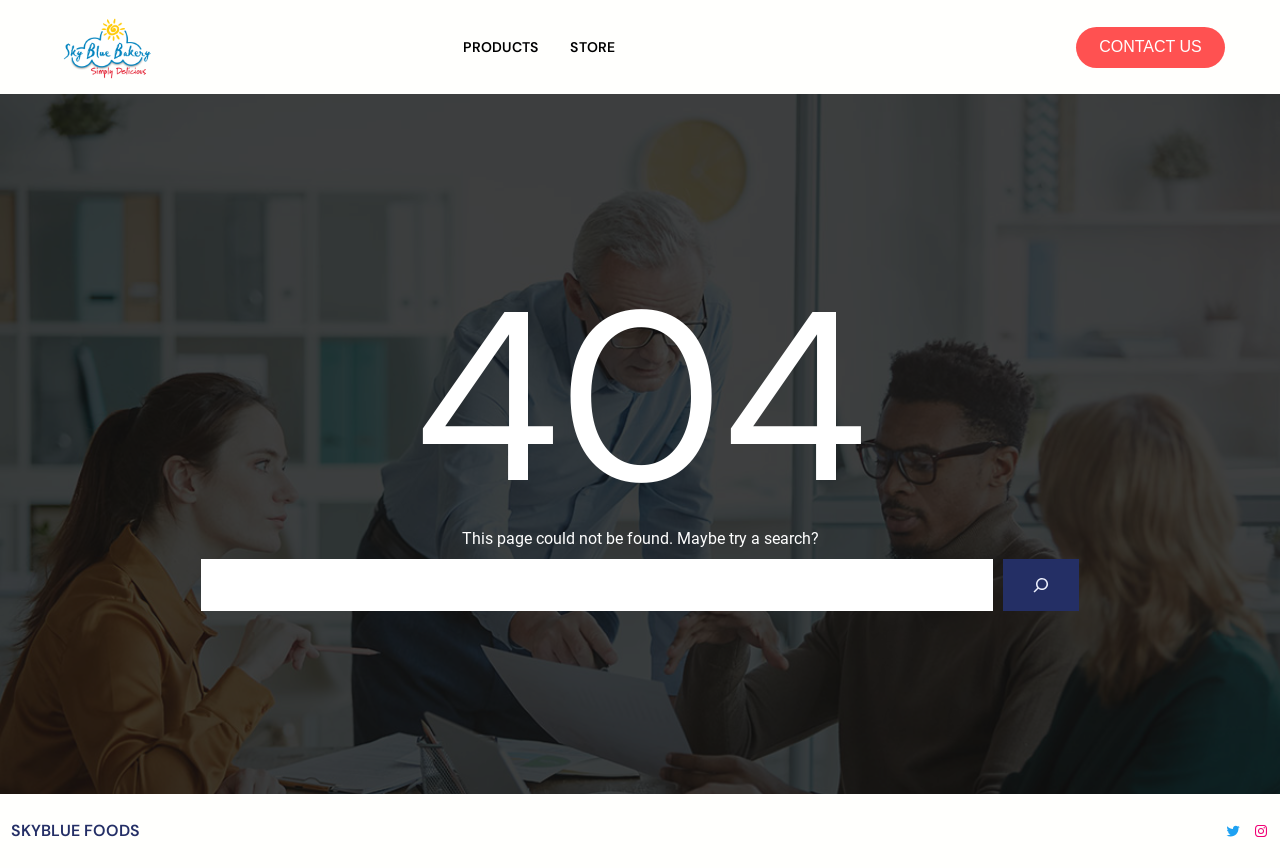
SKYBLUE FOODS (75, 830)
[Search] (1041, 585)
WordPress (711, 830)
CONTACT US (1150, 46)
